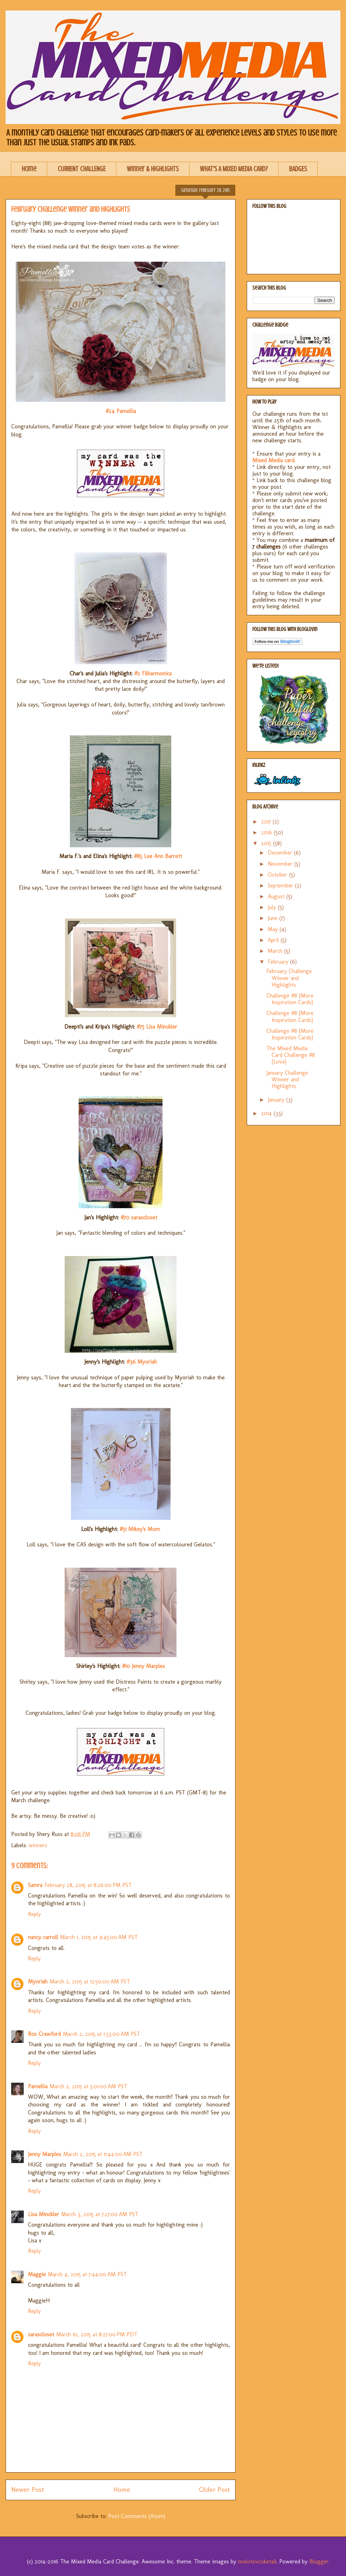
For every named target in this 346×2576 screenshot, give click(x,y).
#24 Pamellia (121, 411)
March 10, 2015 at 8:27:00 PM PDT (96, 2334)
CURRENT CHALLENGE (82, 169)
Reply (34, 1914)
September (281, 885)
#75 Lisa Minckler (157, 1026)
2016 (267, 832)
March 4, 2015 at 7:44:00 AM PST (87, 2274)
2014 (267, 1113)
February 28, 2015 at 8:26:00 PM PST (88, 1885)
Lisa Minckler (43, 2214)
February (279, 961)
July (273, 907)
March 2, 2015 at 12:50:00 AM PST (90, 1981)
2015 (267, 843)
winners (38, 1845)
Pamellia (38, 2086)
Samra (35, 1885)
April (274, 940)
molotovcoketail (257, 2561)
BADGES (298, 169)
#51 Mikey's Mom (140, 1529)
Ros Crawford (44, 2034)
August (277, 896)
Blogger (319, 2561)
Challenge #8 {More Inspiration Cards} (289, 999)
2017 (267, 821)
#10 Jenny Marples (143, 1666)
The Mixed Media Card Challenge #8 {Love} (290, 1055)
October (278, 874)
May (274, 929)
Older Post (214, 2490)
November (281, 864)
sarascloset (41, 2334)
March (276, 951)
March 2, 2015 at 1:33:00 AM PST (101, 2034)
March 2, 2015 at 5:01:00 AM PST (88, 2086)
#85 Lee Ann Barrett (157, 856)
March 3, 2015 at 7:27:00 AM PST (99, 2214)
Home (29, 169)
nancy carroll (43, 1937)
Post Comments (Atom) (136, 2516)
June (273, 918)
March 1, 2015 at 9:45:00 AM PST (99, 1937)
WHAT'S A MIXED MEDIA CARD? (234, 169)
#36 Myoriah (142, 1361)
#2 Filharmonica (153, 673)
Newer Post (27, 2490)
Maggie (37, 2274)
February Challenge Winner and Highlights (289, 978)
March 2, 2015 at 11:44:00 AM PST (103, 2154)
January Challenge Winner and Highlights (287, 1079)
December (281, 852)
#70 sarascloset (139, 1217)
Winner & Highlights (153, 169)
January (277, 1099)
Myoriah (38, 1981)
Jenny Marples (44, 2154)
